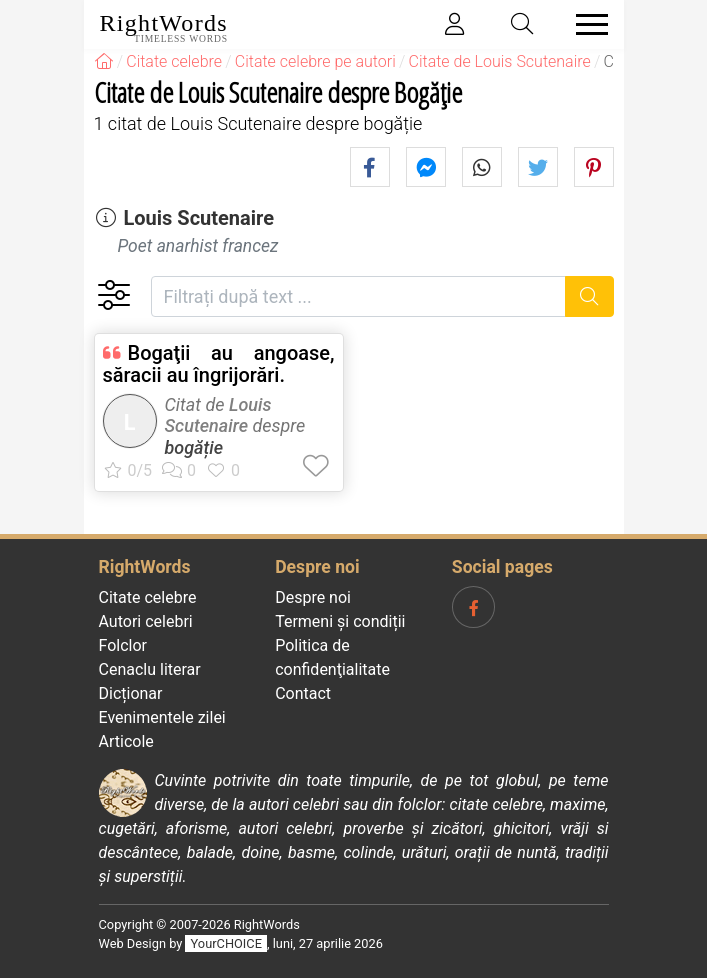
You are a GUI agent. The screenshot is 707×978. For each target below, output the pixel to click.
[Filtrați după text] (359, 296)
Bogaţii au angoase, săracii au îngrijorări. (219, 364)
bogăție (194, 447)
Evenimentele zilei (162, 717)
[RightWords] (104, 61)
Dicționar (131, 693)
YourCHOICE (226, 943)
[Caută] (589, 296)
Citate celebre (148, 597)
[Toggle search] (522, 24)
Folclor (123, 645)
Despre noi (313, 597)
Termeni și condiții (340, 621)
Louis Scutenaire (198, 218)
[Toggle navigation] (586, 24)
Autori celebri (146, 621)
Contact (303, 693)
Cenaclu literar (150, 669)
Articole (126, 741)
